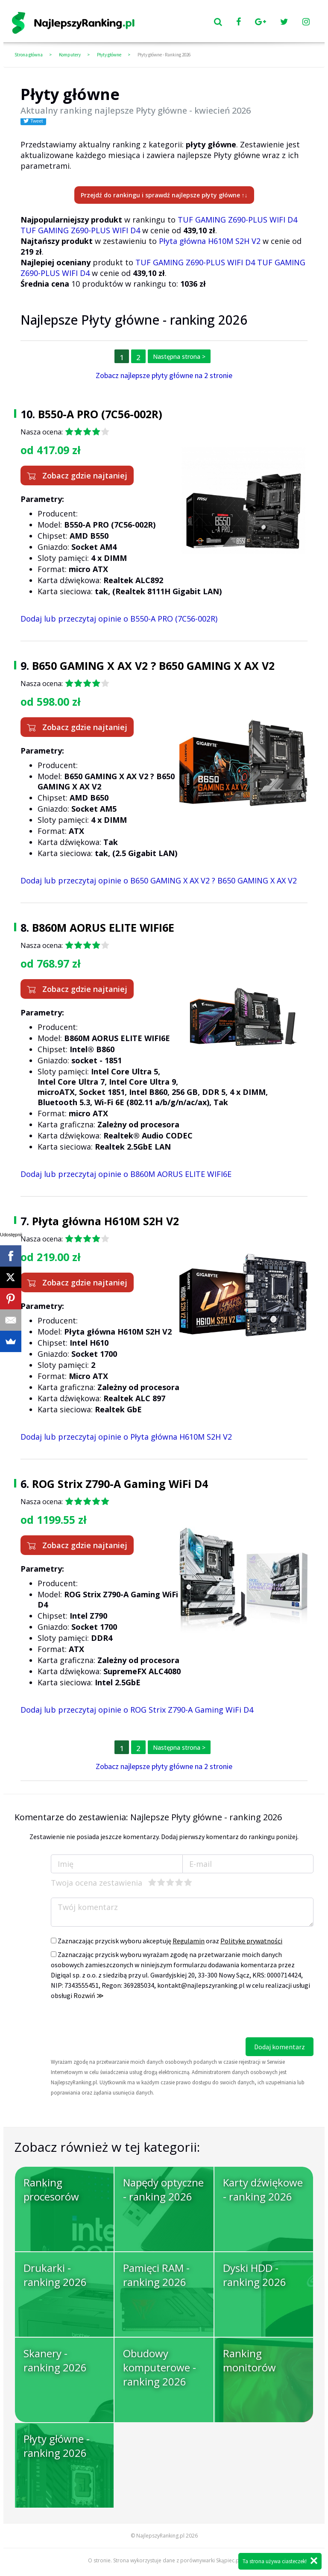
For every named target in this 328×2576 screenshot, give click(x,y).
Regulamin (189, 1940)
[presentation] (116, 2020)
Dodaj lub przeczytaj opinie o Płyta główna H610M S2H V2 (126, 1437)
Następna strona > (179, 356)
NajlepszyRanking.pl (160, 2535)
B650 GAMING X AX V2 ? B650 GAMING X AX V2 (153, 665)
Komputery (70, 55)
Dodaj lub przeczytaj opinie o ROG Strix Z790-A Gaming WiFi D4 (136, 1710)
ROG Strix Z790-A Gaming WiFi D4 (120, 1483)
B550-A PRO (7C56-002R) (100, 414)
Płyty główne (109, 55)
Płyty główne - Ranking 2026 (164, 55)
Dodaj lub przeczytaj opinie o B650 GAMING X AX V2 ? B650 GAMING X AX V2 (158, 880)
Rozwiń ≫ (88, 1995)
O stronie (99, 2560)
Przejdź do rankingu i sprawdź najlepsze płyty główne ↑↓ (164, 195)
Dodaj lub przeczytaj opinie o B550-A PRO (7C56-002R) (118, 618)
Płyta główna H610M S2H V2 (210, 241)
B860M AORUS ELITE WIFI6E (103, 927)
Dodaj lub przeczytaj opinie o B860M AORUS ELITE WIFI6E (125, 1174)
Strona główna (29, 55)
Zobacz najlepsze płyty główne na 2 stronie (164, 375)
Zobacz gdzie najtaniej (77, 475)
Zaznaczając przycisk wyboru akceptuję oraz (166, 1940)
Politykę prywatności (251, 1940)
